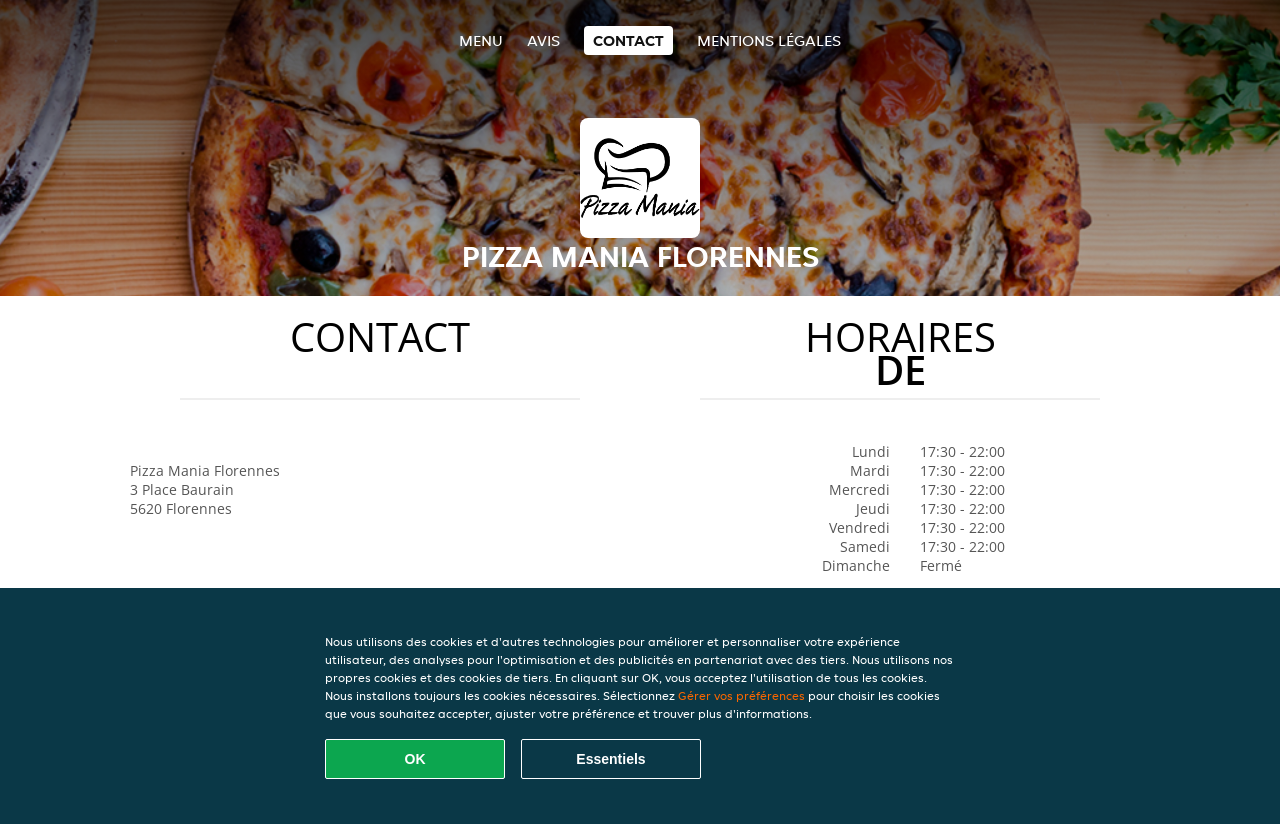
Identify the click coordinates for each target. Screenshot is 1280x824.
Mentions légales (769, 40)
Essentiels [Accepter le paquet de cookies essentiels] (610, 759)
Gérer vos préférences (741, 695)
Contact (628, 40)
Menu (481, 40)
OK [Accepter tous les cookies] (415, 759)
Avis (543, 40)
